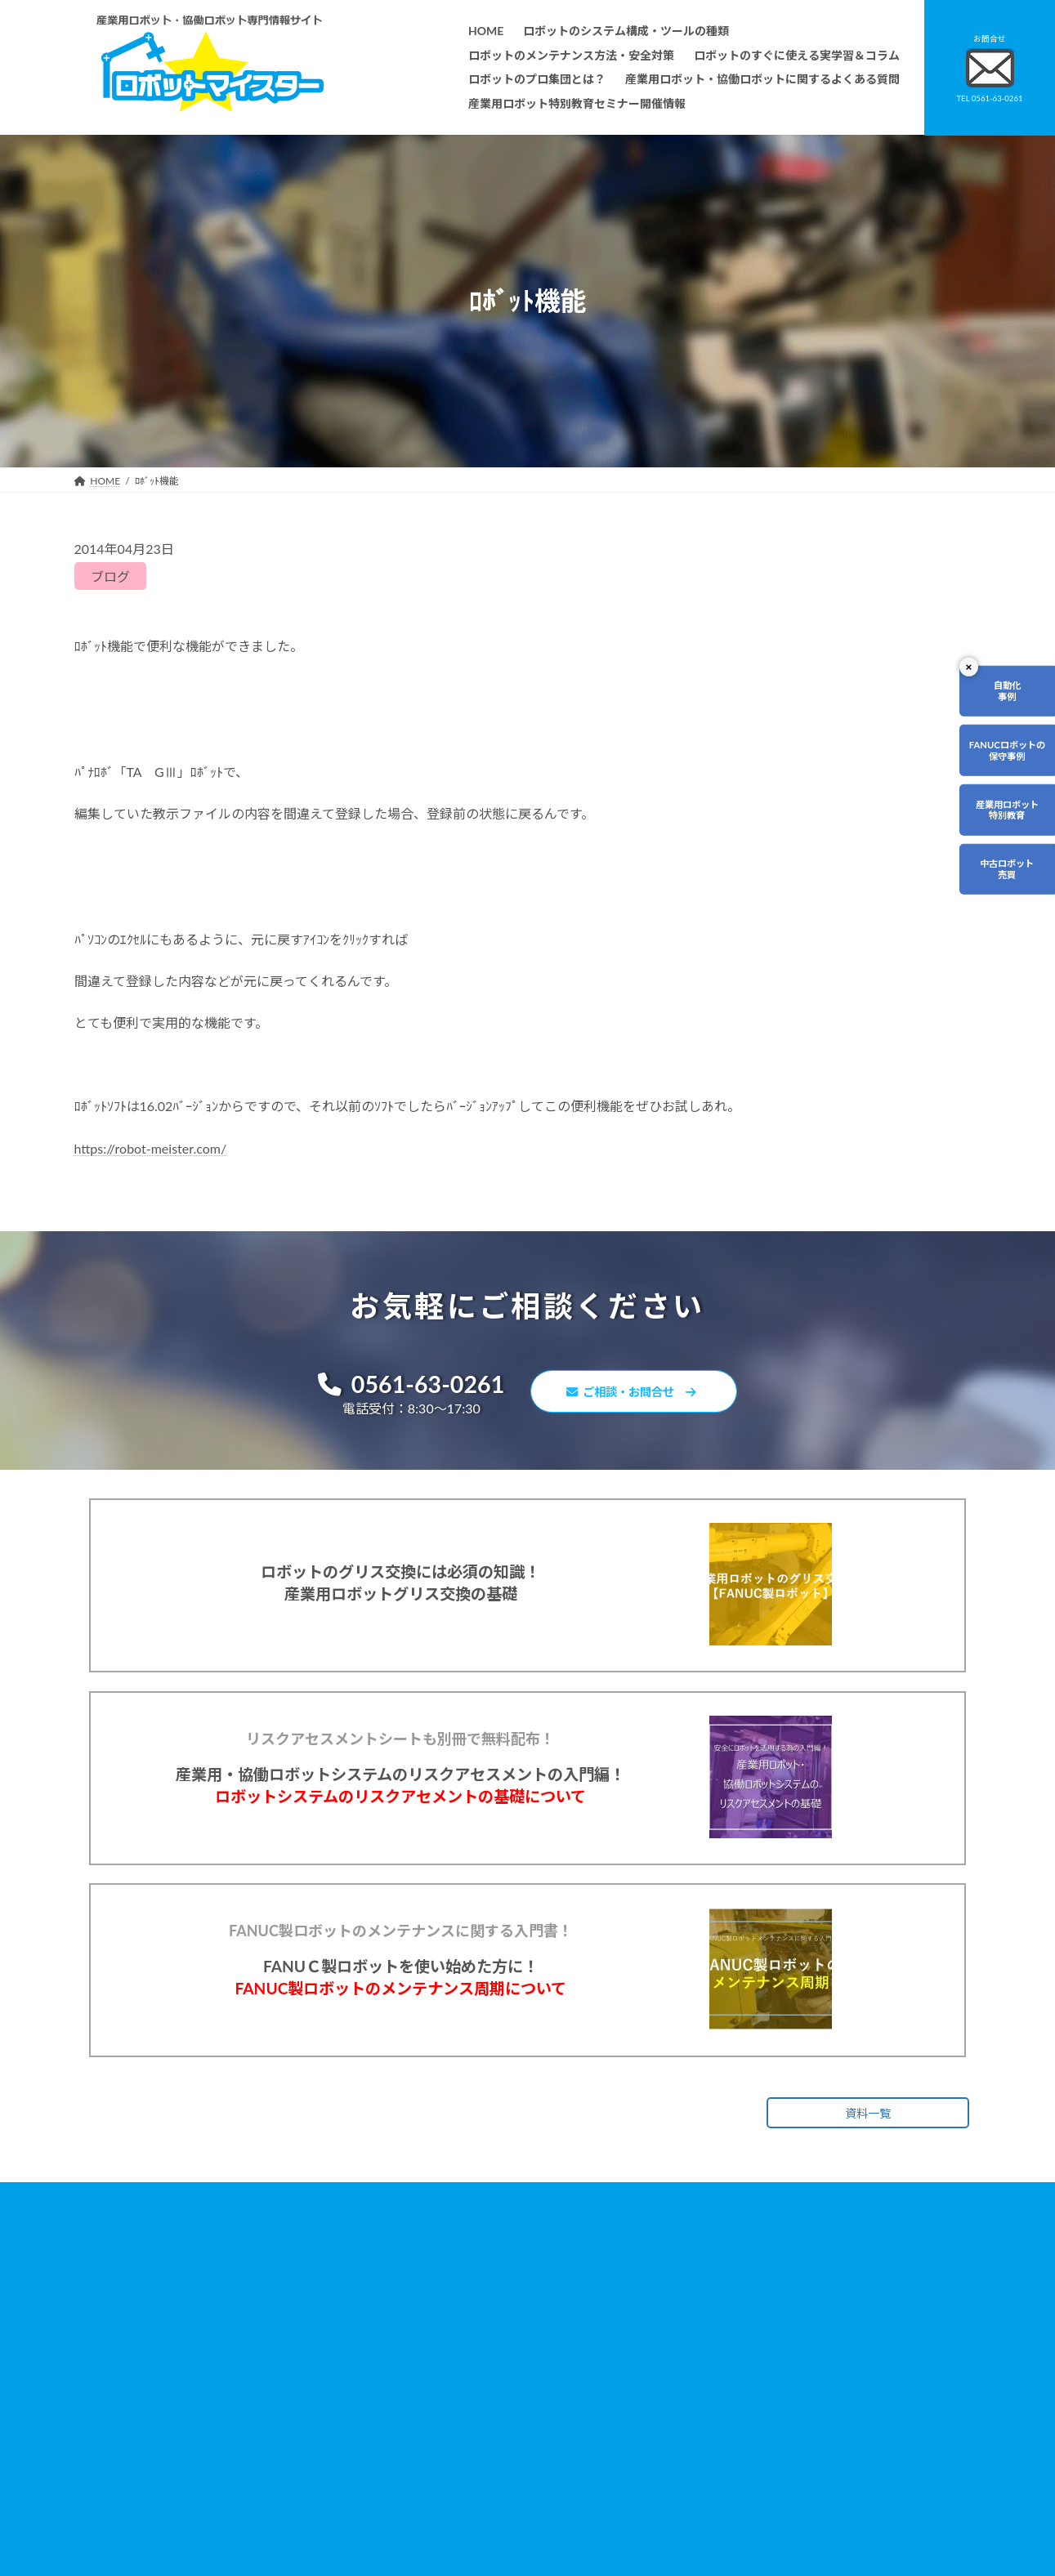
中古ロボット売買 (986, 942)
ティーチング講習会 (422, 2443)
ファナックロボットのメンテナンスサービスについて (496, 2490)
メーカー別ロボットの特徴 (437, 2467)
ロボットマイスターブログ (746, 2457)
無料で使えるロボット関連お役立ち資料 (776, 2327)
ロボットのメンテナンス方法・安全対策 (466, 2351)
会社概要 (398, 2513)
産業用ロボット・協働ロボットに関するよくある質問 (769, 2359)
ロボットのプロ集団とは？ (437, 2397)
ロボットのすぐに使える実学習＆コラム (466, 2374)
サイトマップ (717, 2434)
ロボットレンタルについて (437, 2420)
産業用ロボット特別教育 (986, 861)
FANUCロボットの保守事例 (986, 781)
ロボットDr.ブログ (729, 2481)
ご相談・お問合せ (641, 1394)
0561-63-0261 (398, 1386)
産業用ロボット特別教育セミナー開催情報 (471, 2536)
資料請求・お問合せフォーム (752, 2388)
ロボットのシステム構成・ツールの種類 (466, 2327)
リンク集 (707, 2410)
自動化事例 (986, 701)
